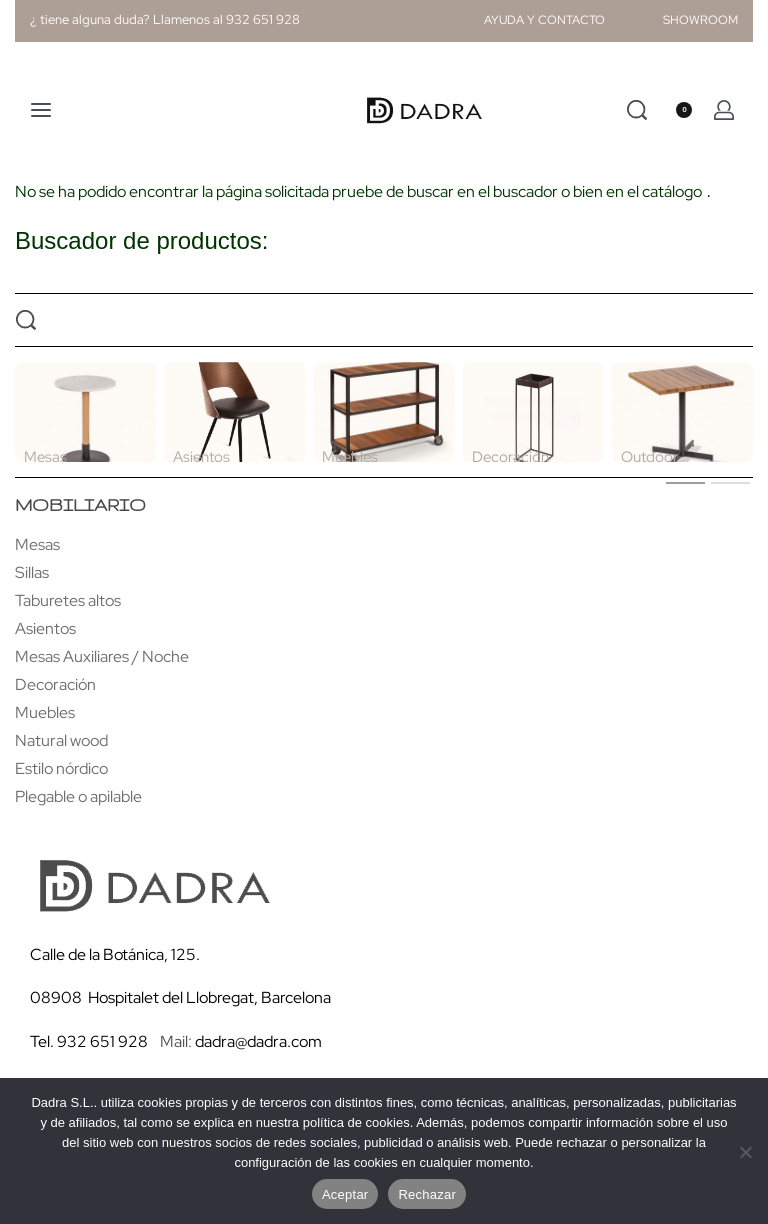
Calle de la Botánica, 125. (116, 954)
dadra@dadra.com (258, 1041)
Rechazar (427, 1194)
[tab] (685, 482)
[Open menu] (41, 110)
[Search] (637, 110)
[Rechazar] (745, 1148)
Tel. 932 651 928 (89, 1041)
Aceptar (345, 1194)
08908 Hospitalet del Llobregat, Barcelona (180, 997)
